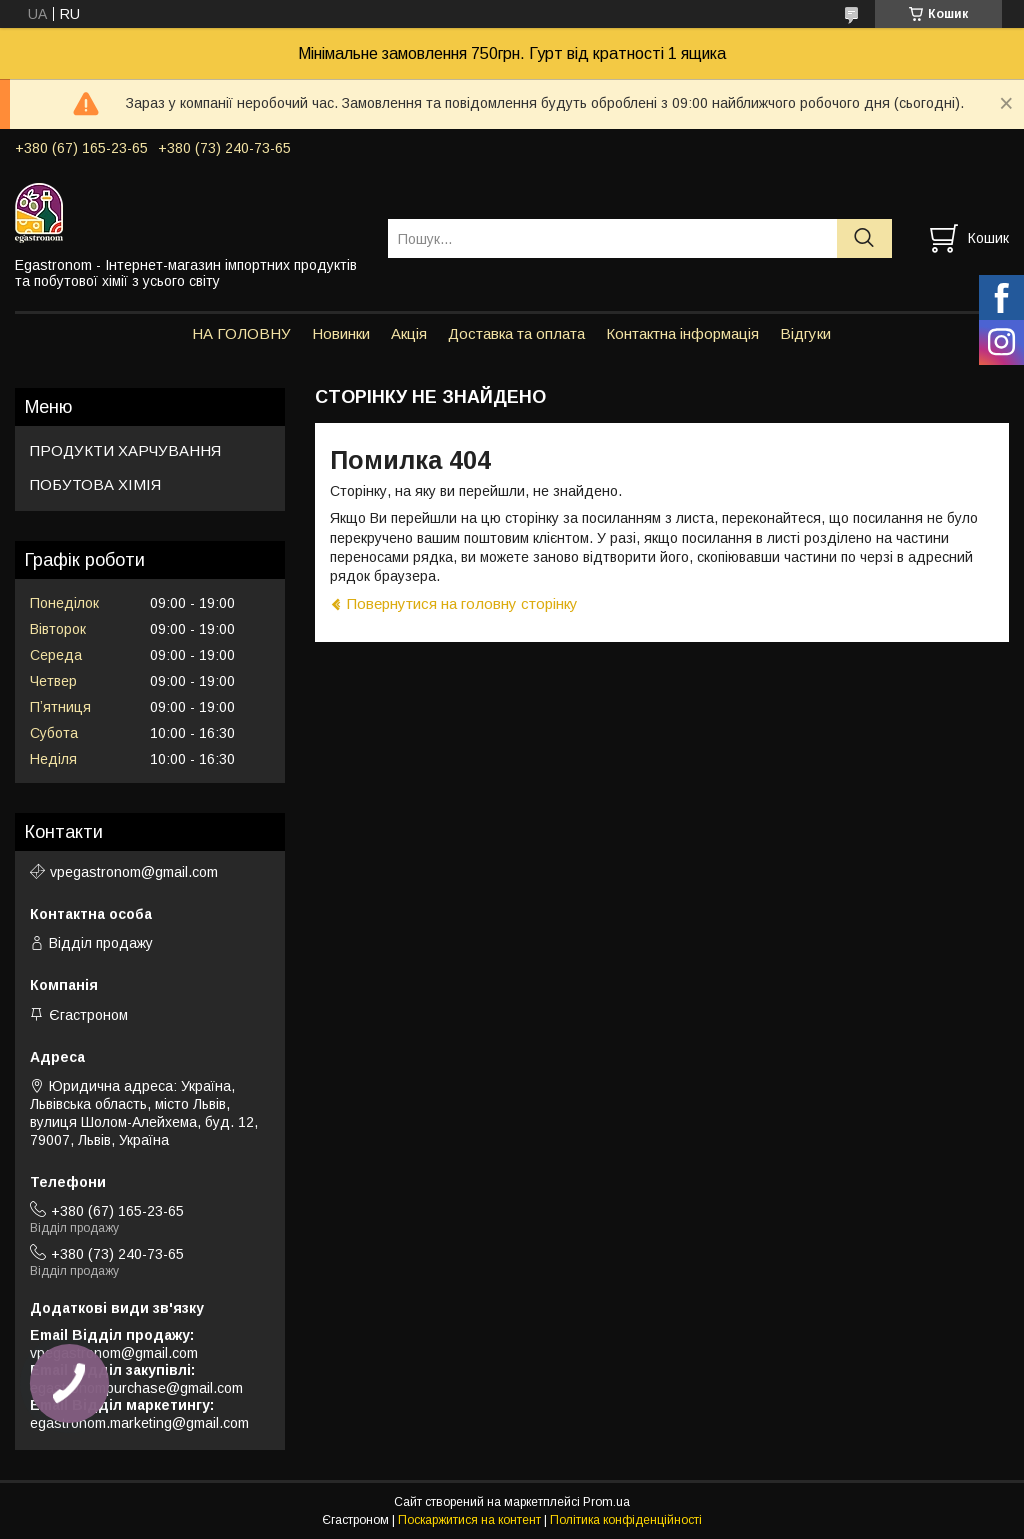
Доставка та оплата (516, 333)
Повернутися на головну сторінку (462, 603)
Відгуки (805, 333)
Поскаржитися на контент (469, 1520)
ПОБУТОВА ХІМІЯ (95, 484)
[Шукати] (864, 238)
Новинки (341, 333)
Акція (409, 333)
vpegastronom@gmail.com (134, 872)
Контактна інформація (682, 333)
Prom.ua (606, 1502)
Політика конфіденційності (626, 1520)
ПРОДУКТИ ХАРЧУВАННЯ (125, 450)
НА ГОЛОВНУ (241, 333)
